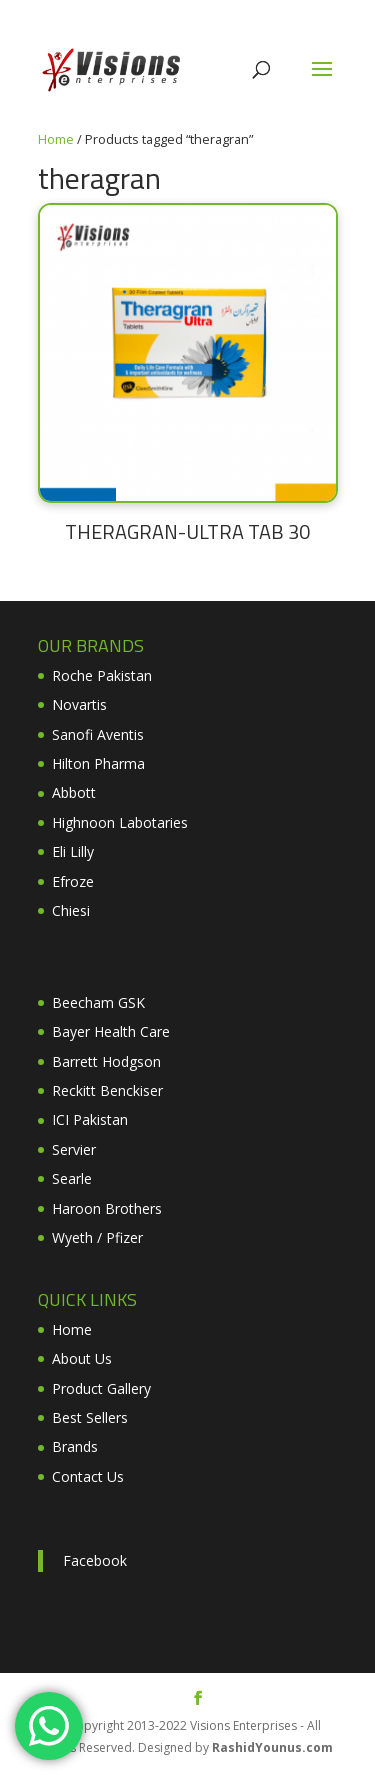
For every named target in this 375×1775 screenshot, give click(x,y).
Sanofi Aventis (98, 734)
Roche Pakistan (102, 675)
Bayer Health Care (111, 1031)
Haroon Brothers (107, 1208)
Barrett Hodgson (106, 1061)
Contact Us (88, 1476)
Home (56, 139)
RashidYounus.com (272, 1747)
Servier (74, 1149)
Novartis (79, 704)
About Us (82, 1358)
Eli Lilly (73, 851)
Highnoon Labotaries (120, 822)
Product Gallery (101, 1388)
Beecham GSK (98, 1002)
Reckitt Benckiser (107, 1090)
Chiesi (71, 910)
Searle (72, 1178)
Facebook (95, 1560)
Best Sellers (90, 1417)
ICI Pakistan (90, 1119)
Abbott (74, 792)
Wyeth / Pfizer (97, 1237)
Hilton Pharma (98, 763)
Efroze (73, 881)
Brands (75, 1446)
